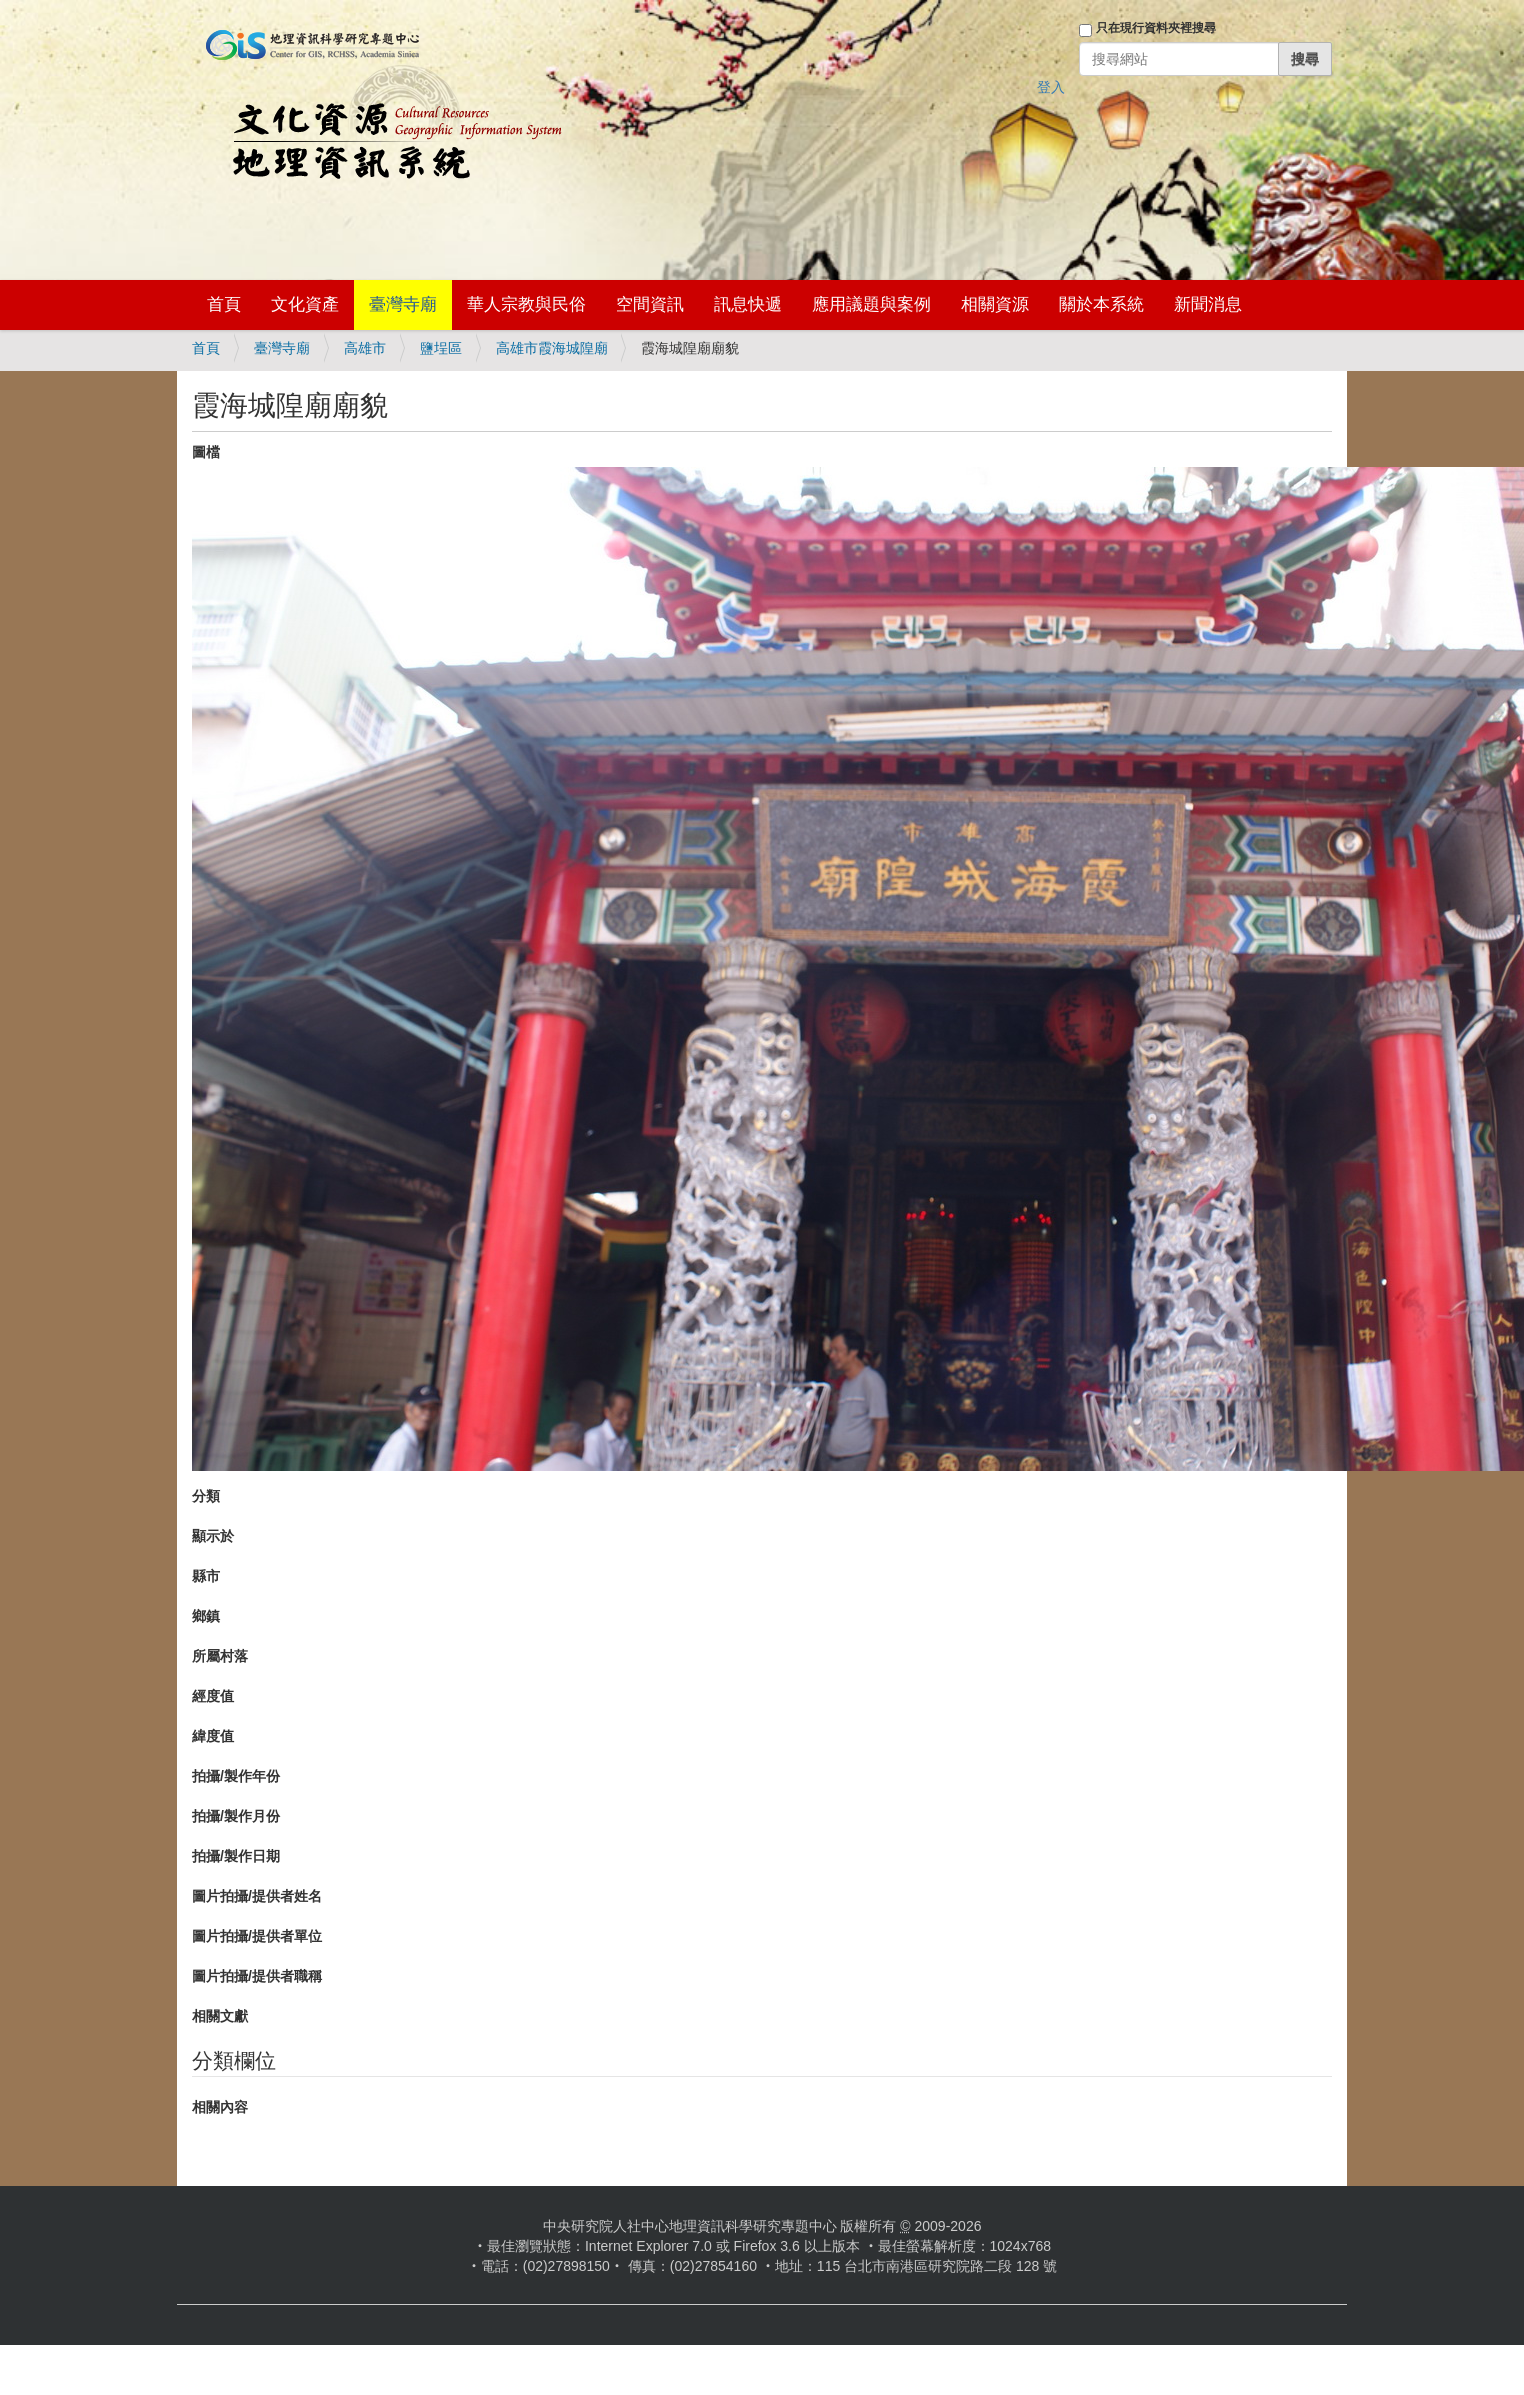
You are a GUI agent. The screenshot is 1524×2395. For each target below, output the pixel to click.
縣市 (206, 1576)
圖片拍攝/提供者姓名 (257, 1896)
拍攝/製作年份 (236, 1776)
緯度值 (213, 1736)
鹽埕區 (441, 348)
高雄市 (365, 348)
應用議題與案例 (871, 304)
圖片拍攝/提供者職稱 (257, 1976)
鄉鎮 (206, 1616)
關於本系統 (1101, 304)
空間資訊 (650, 304)
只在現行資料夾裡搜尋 (1156, 28)
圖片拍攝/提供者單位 (257, 1936)
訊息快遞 (748, 304)
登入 (1051, 87)
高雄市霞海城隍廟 (552, 348)
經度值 (213, 1696)
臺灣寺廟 (403, 304)
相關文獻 (220, 2016)
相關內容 (220, 2107)
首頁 (224, 304)
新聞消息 (1208, 304)
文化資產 (305, 304)
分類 (206, 1496)
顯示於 (213, 1536)
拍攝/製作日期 (236, 1856)
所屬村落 (220, 1656)
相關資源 (995, 304)
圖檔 (206, 452)
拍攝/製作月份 (236, 1816)
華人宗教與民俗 (526, 304)
